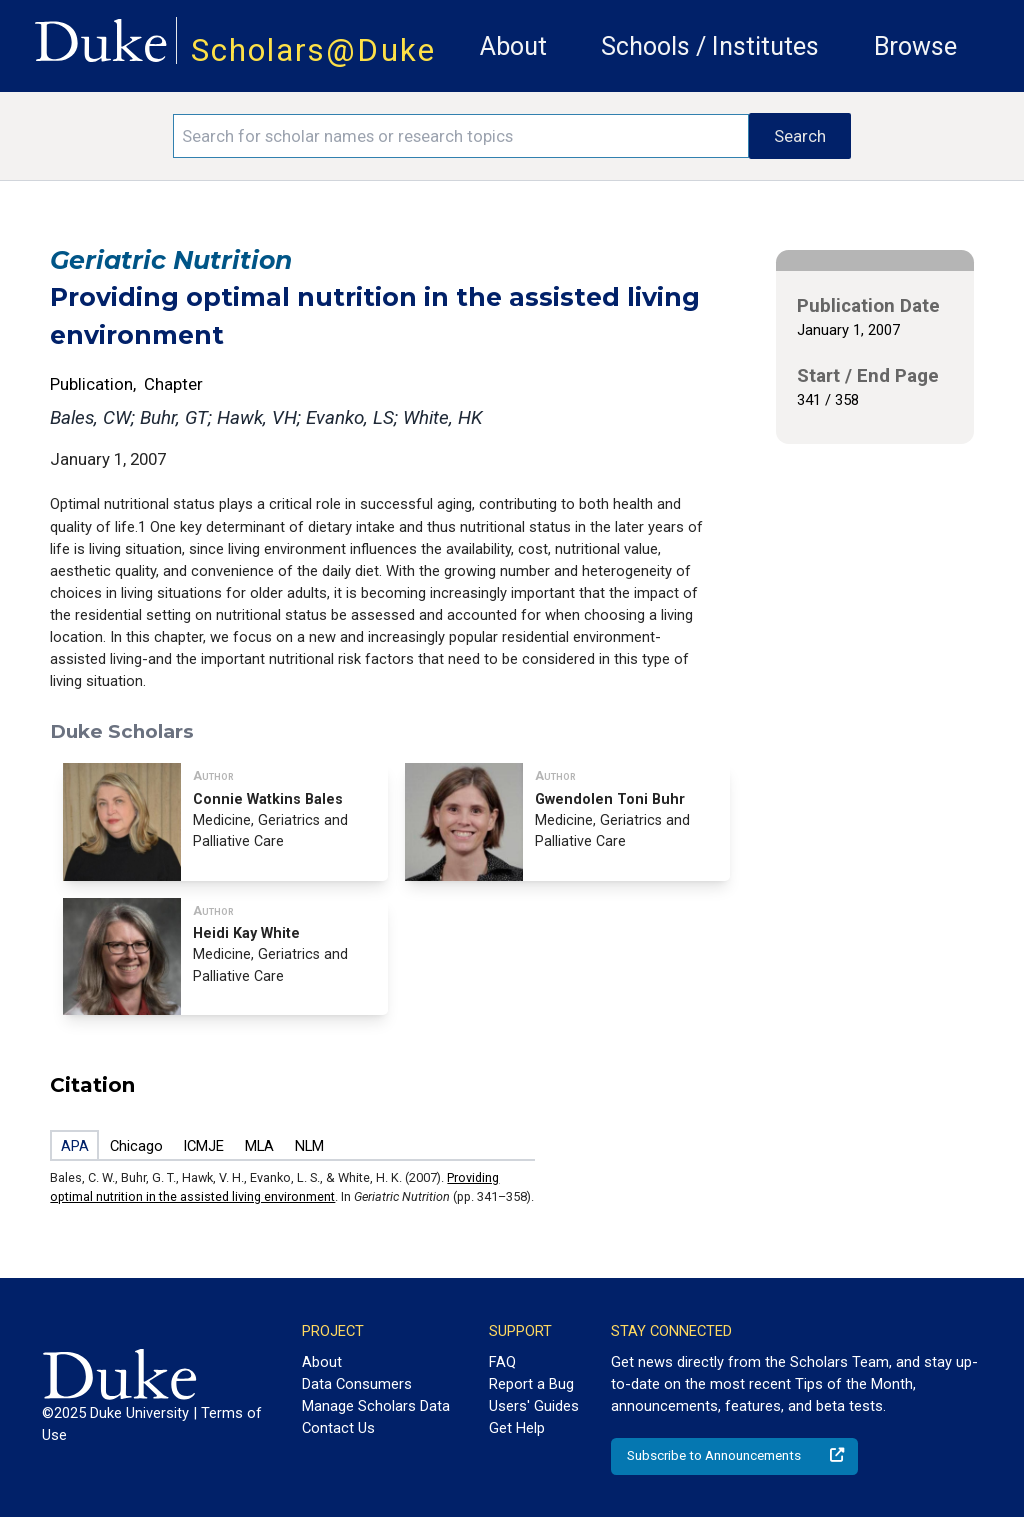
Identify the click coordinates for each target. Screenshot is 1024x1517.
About (513, 46)
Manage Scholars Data (376, 1406)
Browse (915, 46)
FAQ (502, 1362)
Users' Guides (534, 1406)
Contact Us (338, 1428)
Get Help (517, 1428)
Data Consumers (357, 1384)
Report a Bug (531, 1384)
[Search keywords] (461, 136)
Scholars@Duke (313, 50)
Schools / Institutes (710, 46)
